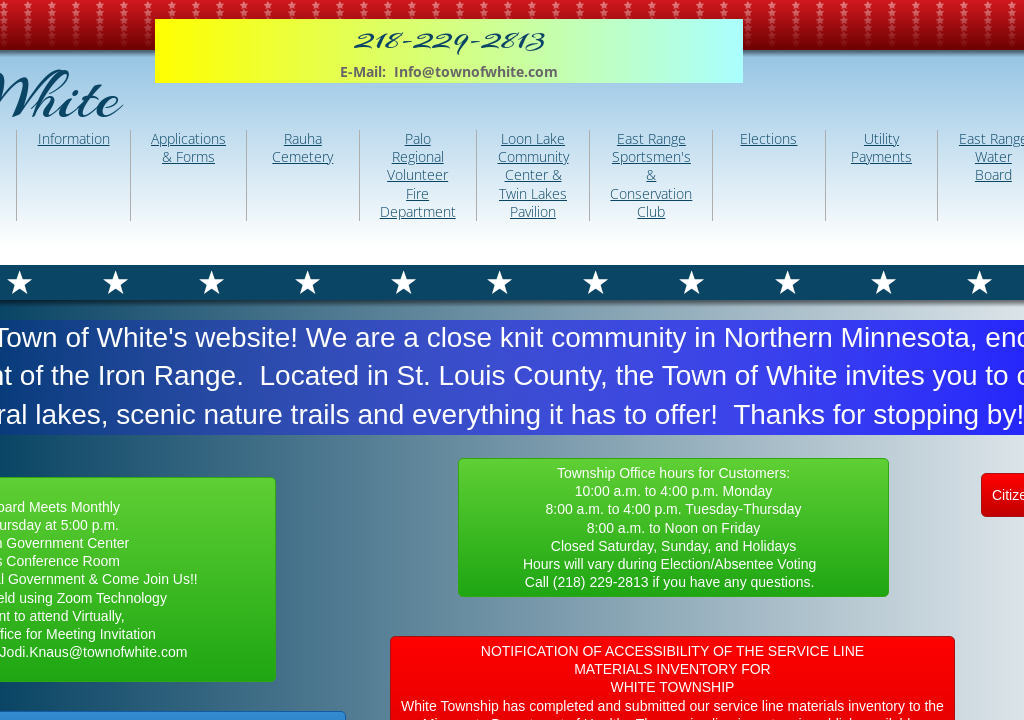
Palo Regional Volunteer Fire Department (418, 175)
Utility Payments (881, 147)
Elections (768, 138)
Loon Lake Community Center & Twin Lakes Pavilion (533, 175)
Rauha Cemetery (302, 147)
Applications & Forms (188, 147)
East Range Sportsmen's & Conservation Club (651, 175)
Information (74, 138)
